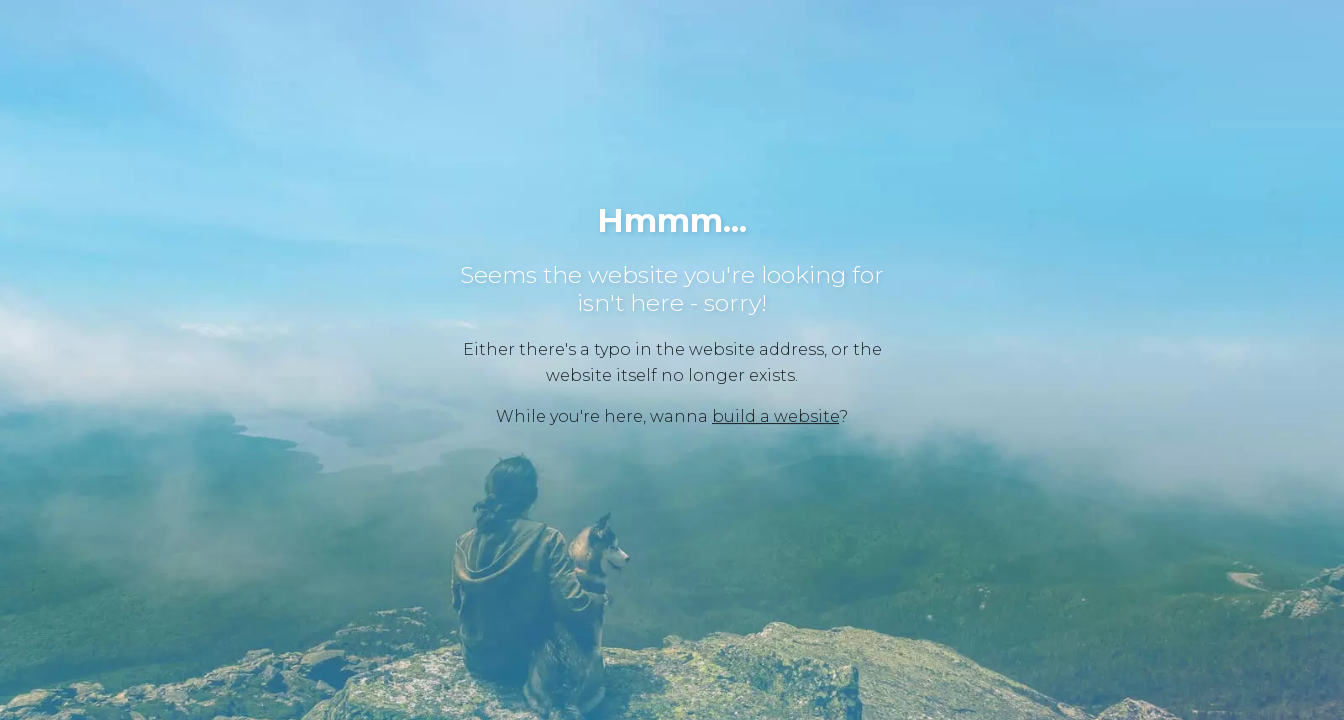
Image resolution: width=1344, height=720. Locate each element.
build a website (775, 416)
